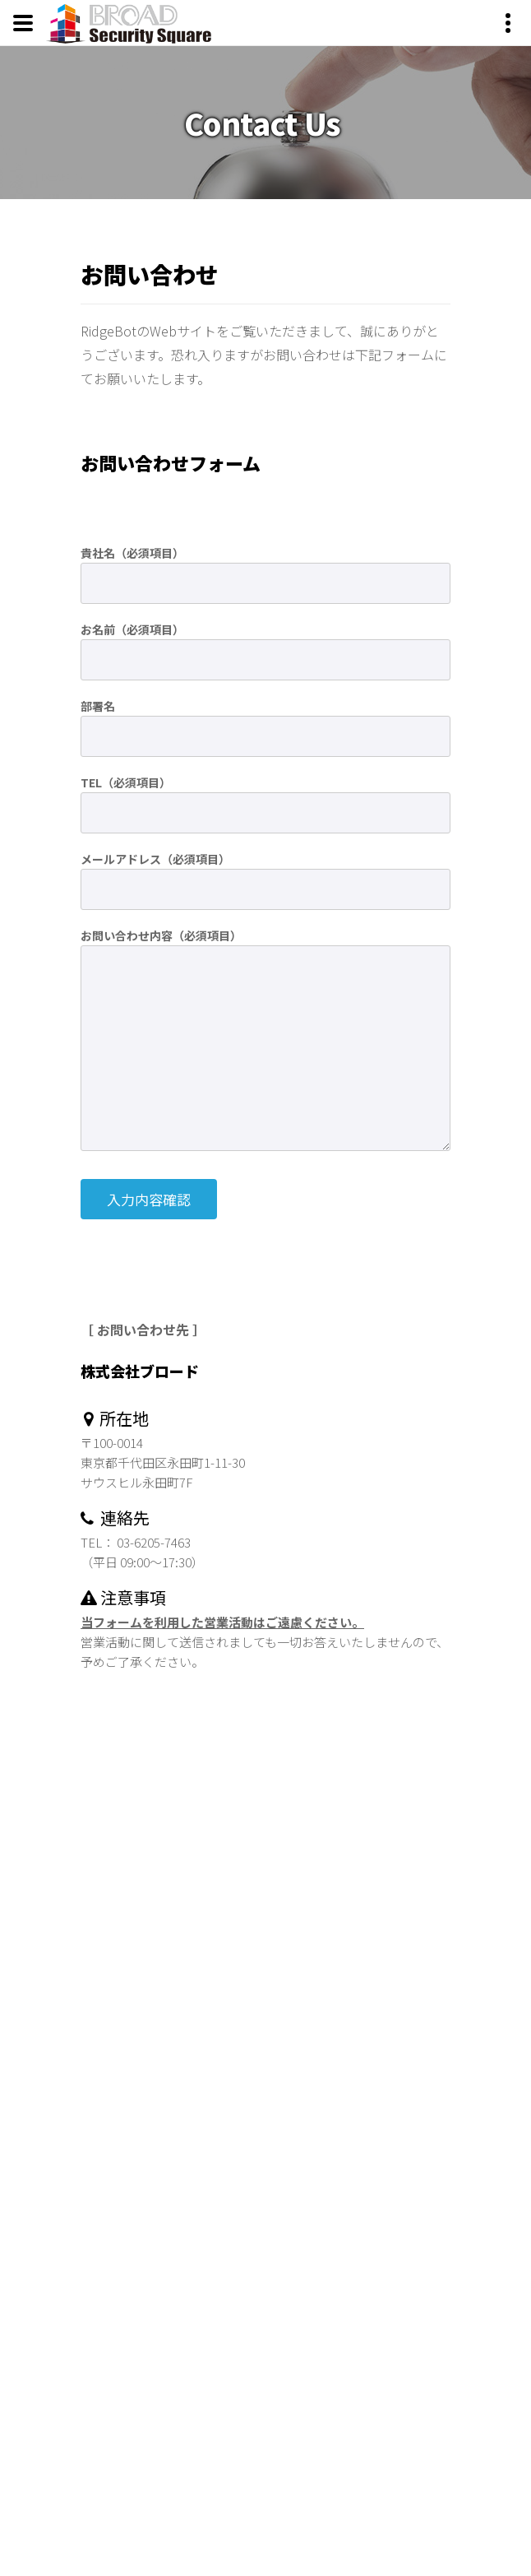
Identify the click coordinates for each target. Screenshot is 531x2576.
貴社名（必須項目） (132, 553)
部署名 (98, 706)
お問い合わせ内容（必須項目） (161, 935)
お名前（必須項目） (132, 629)
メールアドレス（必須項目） (155, 859)
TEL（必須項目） (126, 782)
